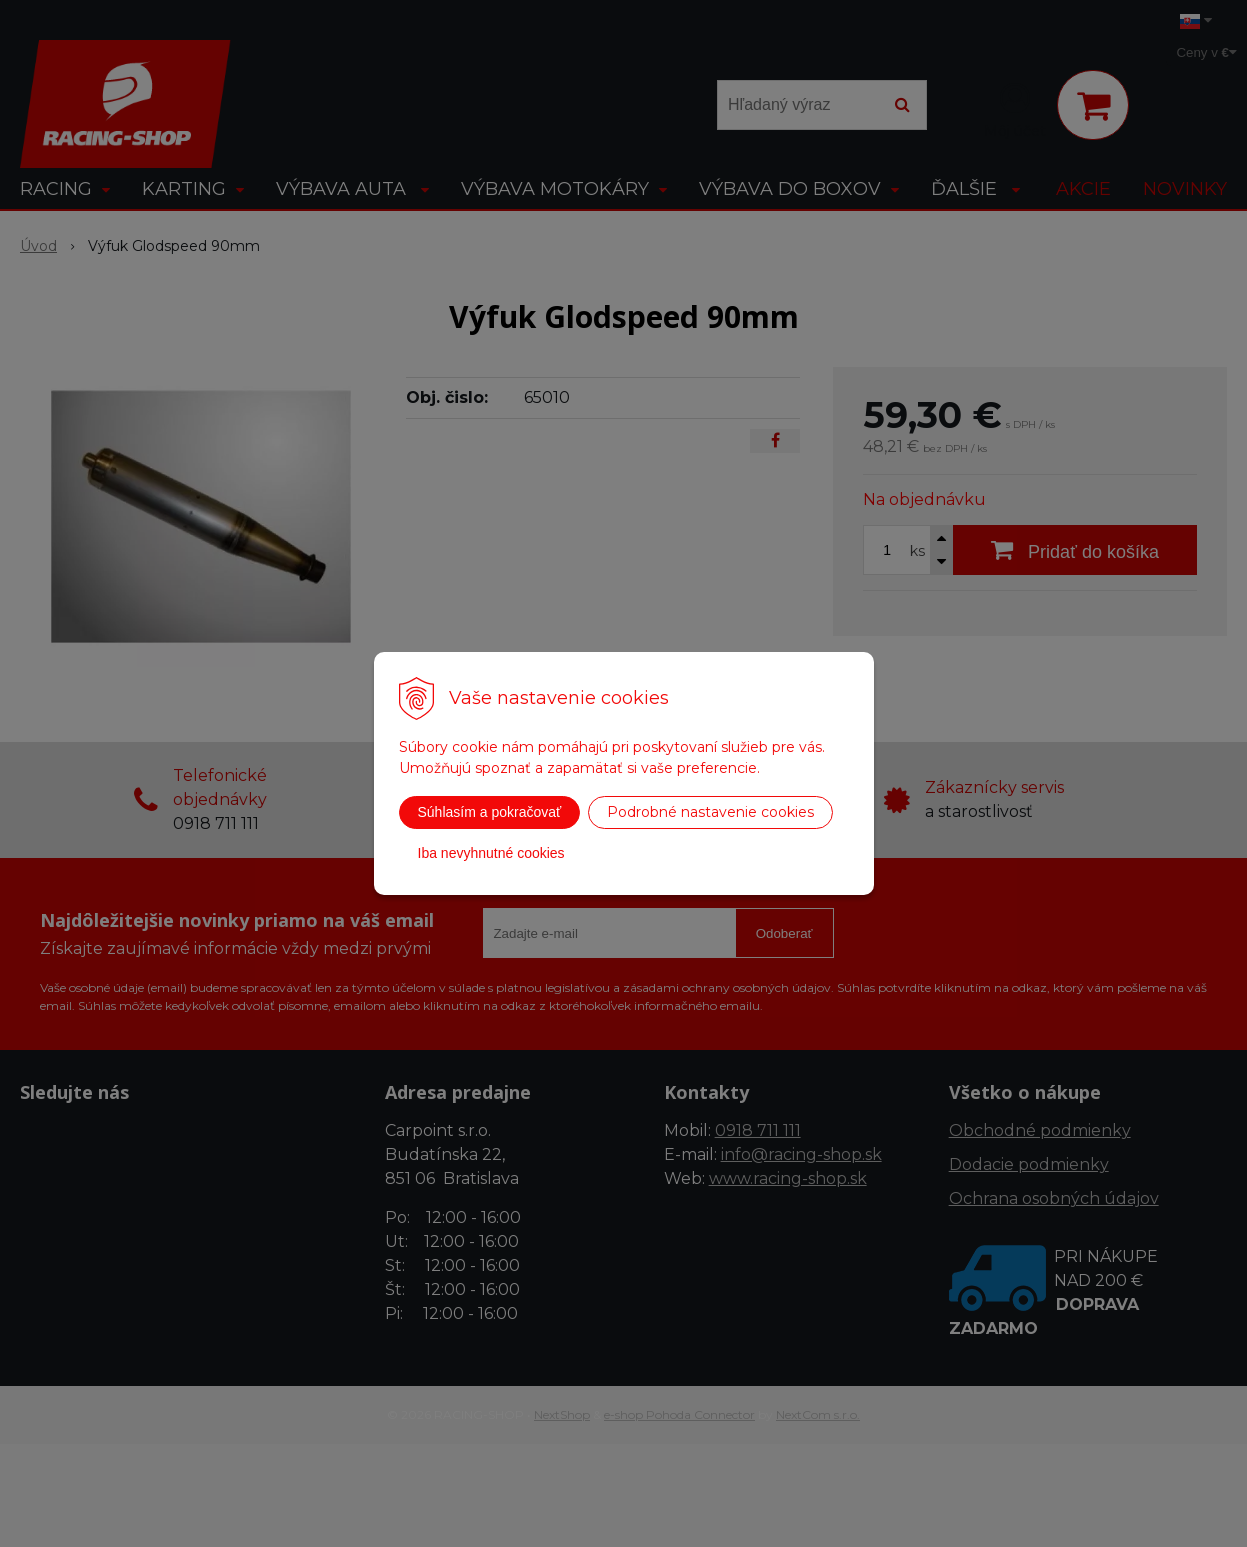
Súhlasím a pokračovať (490, 812)
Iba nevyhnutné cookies (491, 853)
